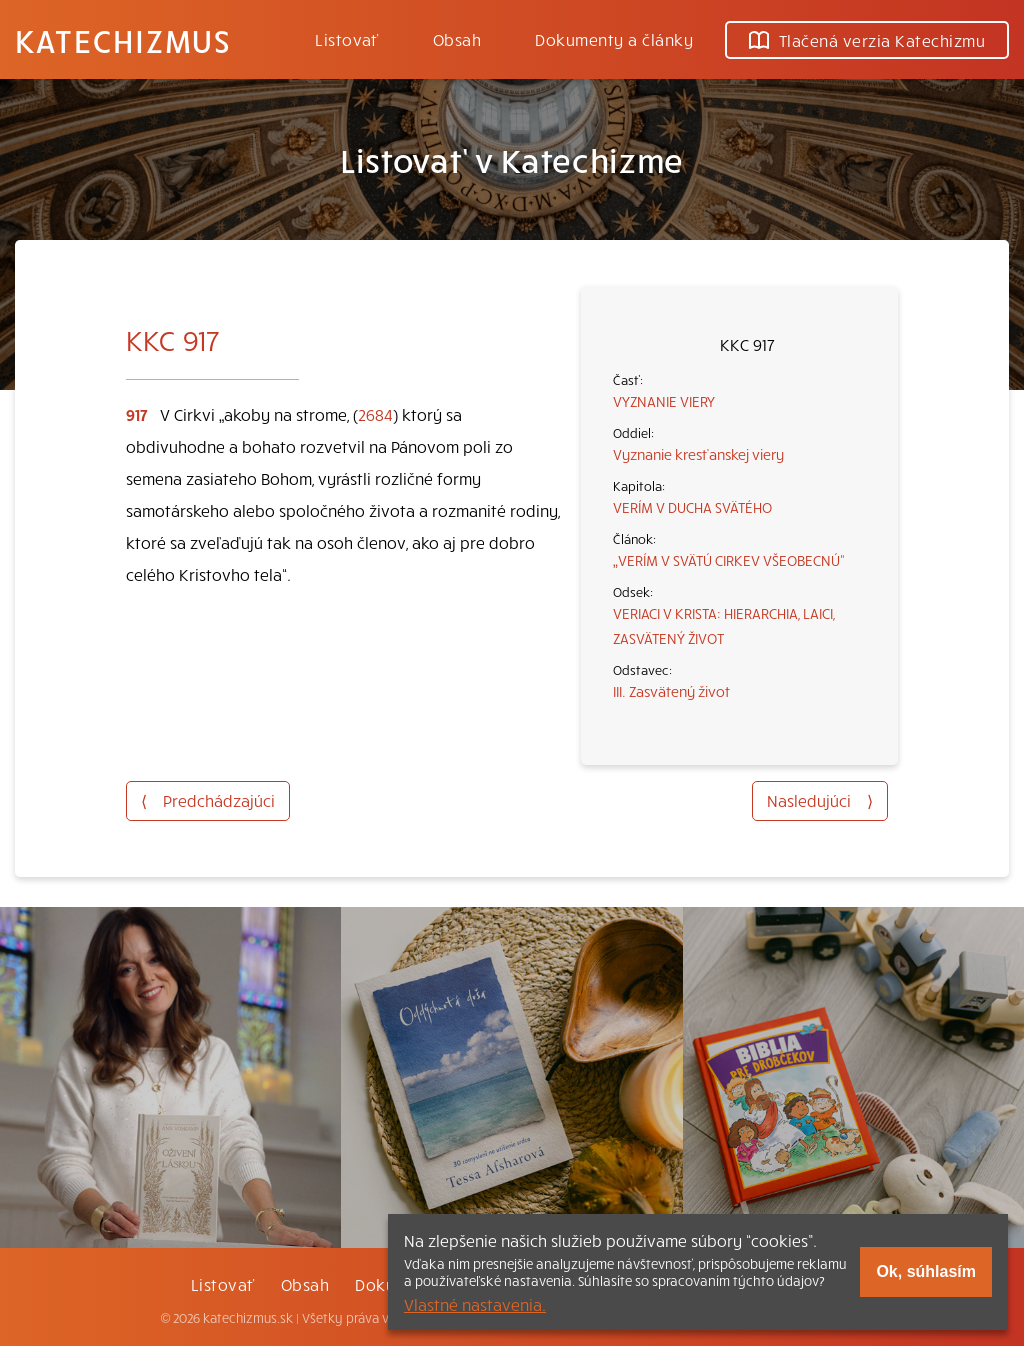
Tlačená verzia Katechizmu (867, 40)
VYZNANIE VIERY (664, 401)
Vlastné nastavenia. (475, 1304)
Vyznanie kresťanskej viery (698, 454)
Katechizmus (123, 40)
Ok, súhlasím (926, 1271)
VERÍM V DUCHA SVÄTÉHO (692, 507)
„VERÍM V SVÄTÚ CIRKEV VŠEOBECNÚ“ (729, 560)
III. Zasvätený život (671, 691)
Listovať (347, 39)
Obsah (457, 39)
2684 (375, 414)
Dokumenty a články (614, 39)
